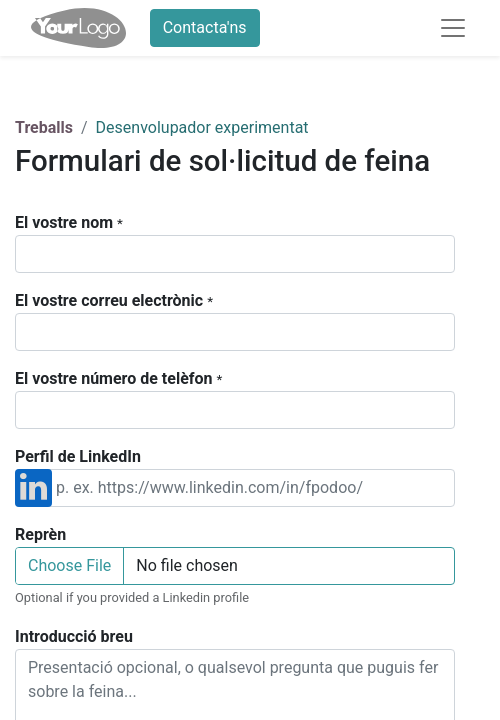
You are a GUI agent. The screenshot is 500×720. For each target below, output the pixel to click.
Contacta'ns (205, 27)
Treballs (44, 127)
